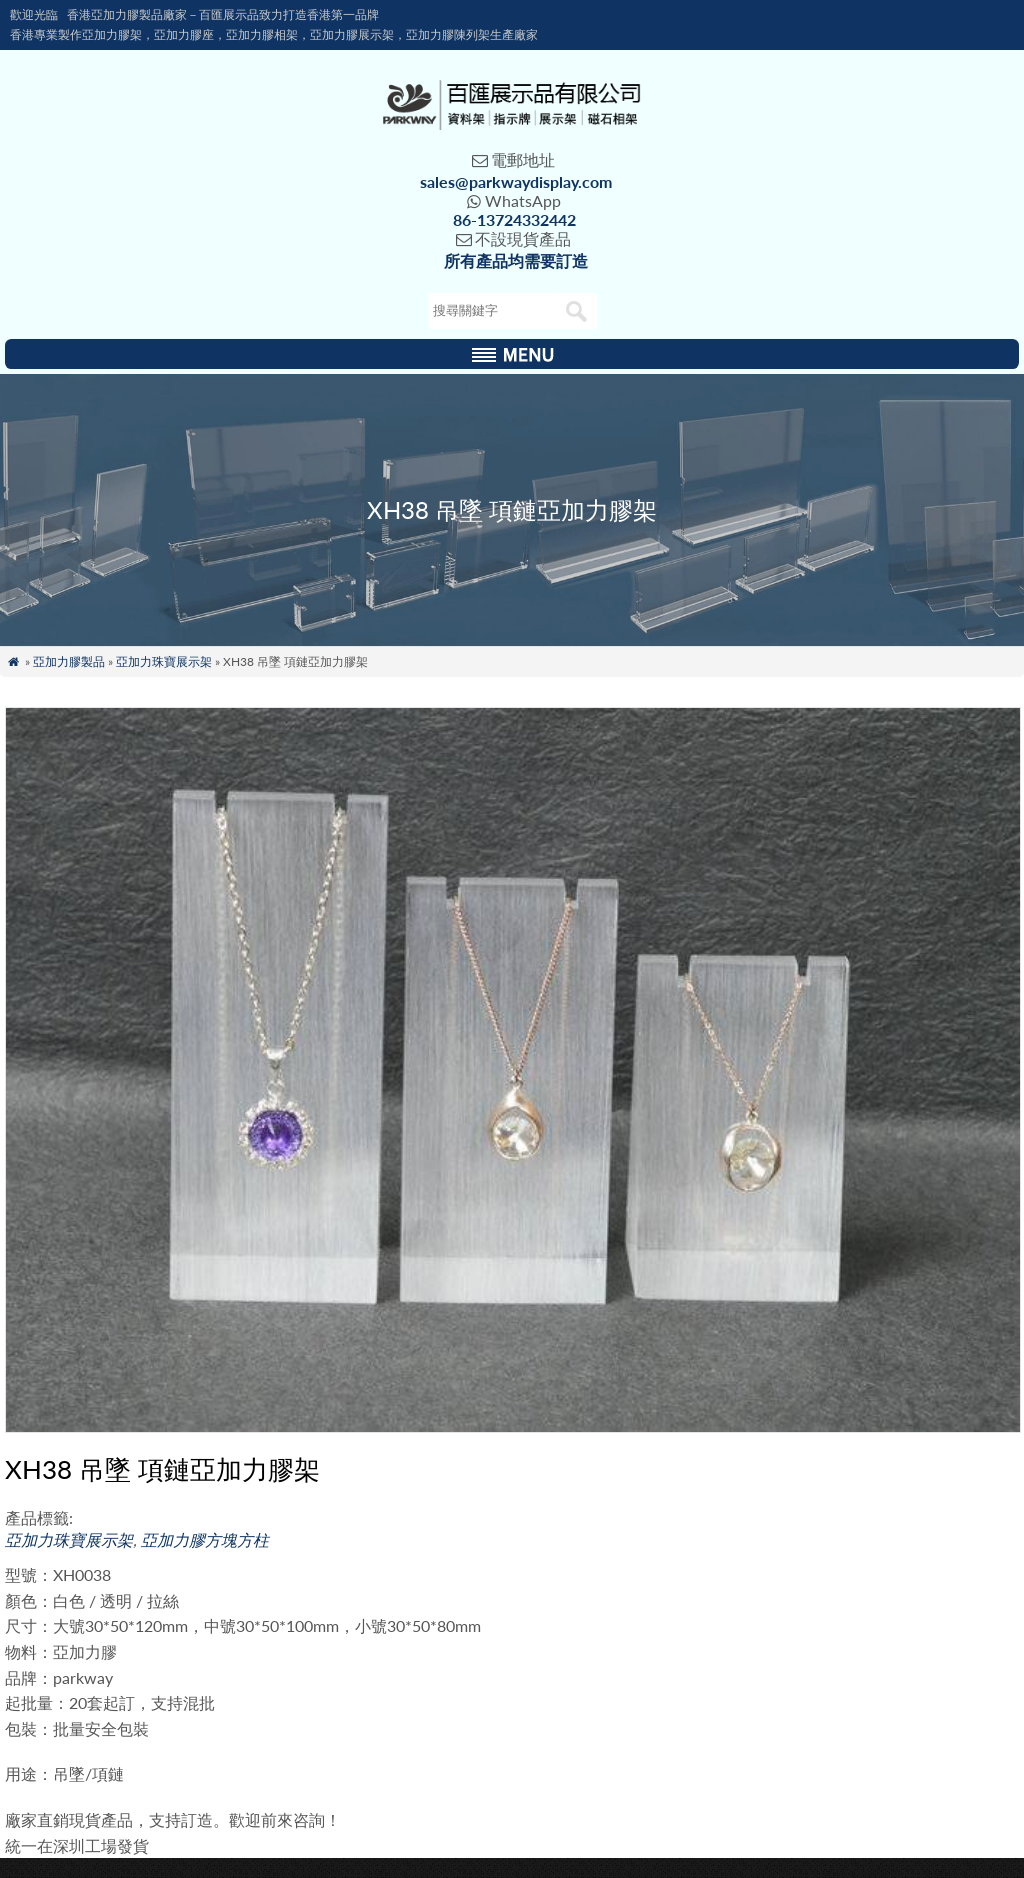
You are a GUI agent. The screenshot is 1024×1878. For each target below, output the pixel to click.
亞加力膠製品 (69, 661)
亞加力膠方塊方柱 (205, 1539)
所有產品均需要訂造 (516, 260)
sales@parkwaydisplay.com (516, 181)
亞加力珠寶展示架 (164, 661)
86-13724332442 (514, 219)
